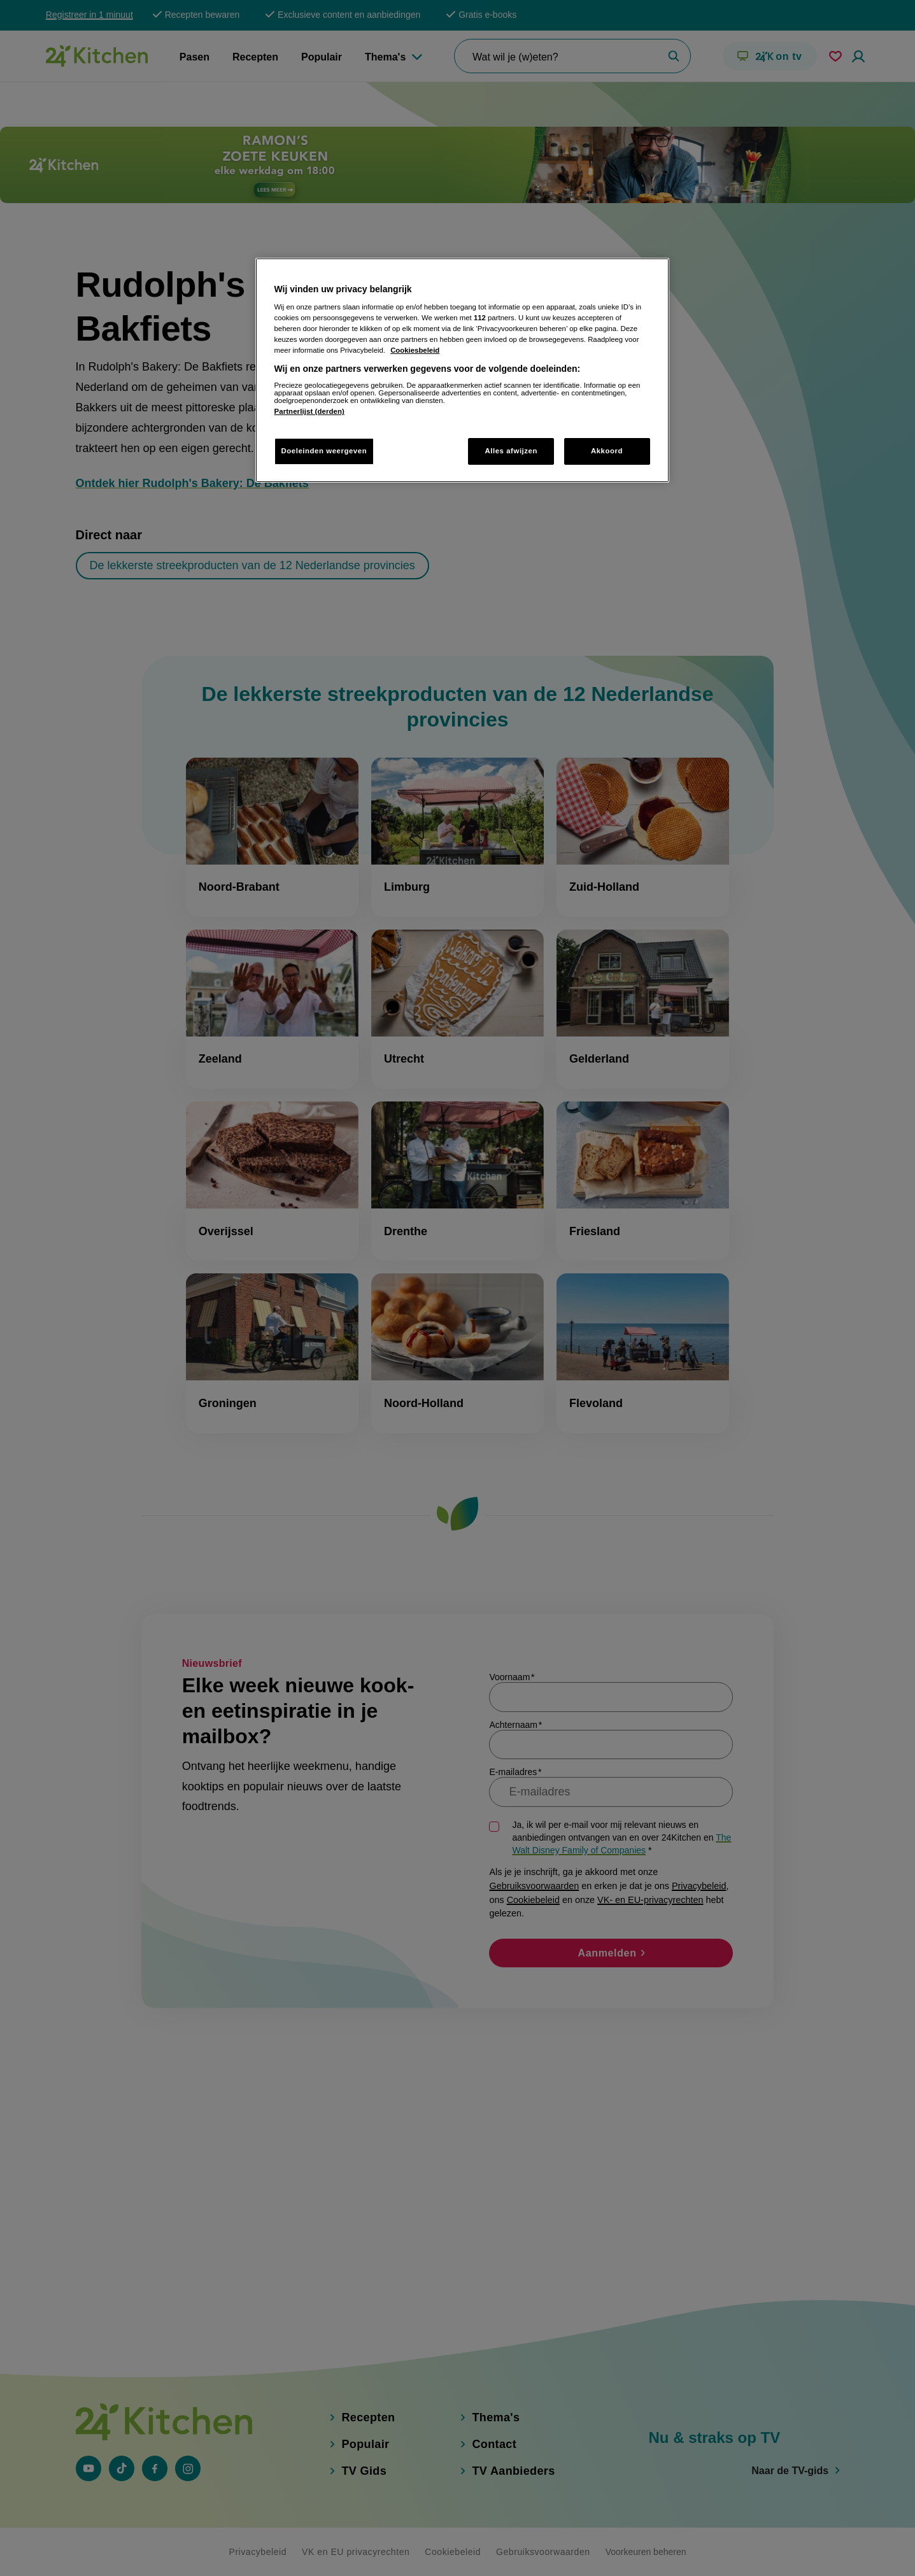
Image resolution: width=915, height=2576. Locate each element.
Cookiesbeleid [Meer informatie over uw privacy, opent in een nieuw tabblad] (414, 350)
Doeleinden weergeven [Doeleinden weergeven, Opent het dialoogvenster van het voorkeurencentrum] (324, 451)
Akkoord (607, 451)
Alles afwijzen (511, 451)
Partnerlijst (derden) (309, 411)
